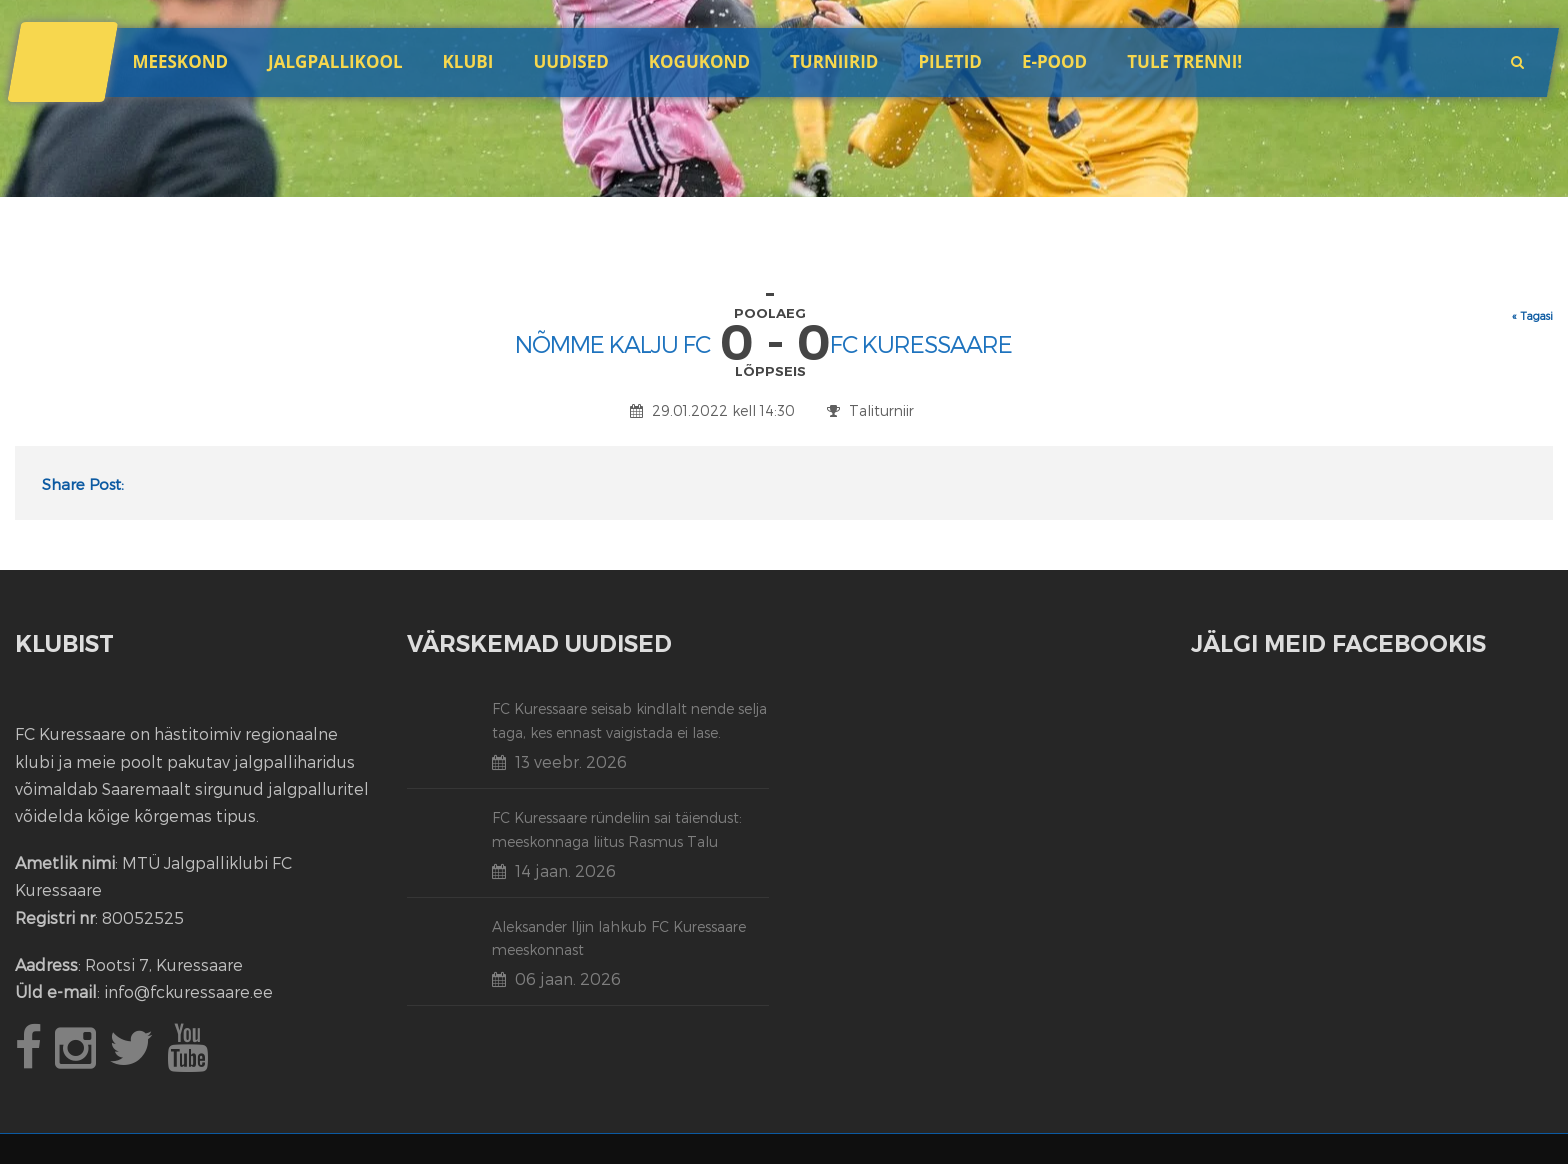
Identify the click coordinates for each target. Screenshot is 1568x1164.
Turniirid (834, 61)
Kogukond (699, 61)
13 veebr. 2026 (571, 761)
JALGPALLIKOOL (335, 61)
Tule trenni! (1184, 61)
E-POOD (1054, 61)
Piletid (949, 61)
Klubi (468, 61)
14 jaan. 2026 (565, 870)
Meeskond (180, 61)
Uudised (570, 61)
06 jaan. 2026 (568, 978)
